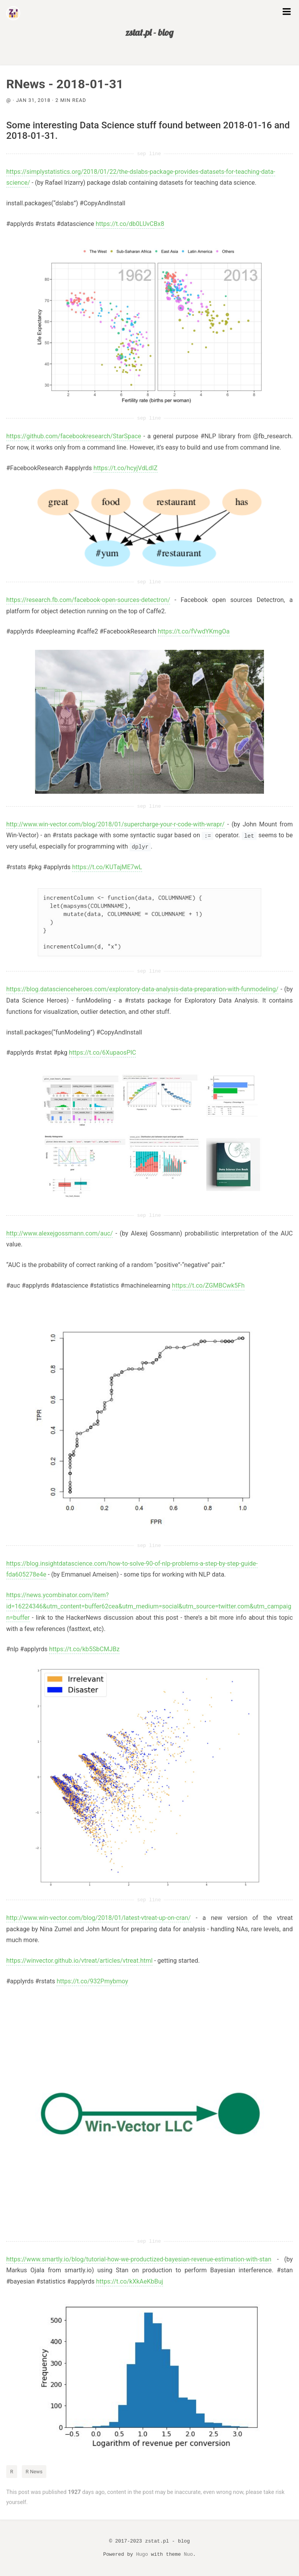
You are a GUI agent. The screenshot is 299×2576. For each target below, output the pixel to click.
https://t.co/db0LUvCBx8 (130, 224)
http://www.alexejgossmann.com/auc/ (59, 1233)
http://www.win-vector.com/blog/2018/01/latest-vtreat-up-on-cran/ (98, 1918)
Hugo (142, 2554)
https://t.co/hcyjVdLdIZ (125, 468)
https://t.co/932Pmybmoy (92, 1981)
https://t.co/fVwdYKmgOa (193, 631)
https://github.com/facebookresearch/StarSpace (73, 436)
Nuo (188, 2554)
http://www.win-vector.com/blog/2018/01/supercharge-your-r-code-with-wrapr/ (115, 824)
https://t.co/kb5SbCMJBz (84, 1649)
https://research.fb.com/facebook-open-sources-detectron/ (88, 600)
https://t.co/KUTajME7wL (107, 867)
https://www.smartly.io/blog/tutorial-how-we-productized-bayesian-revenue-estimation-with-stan (138, 2259)
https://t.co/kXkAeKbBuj (129, 2281)
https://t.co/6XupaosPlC (102, 1052)
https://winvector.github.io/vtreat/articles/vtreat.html (79, 1960)
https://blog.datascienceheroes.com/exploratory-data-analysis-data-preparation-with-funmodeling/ (142, 989)
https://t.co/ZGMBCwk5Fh (208, 1285)
